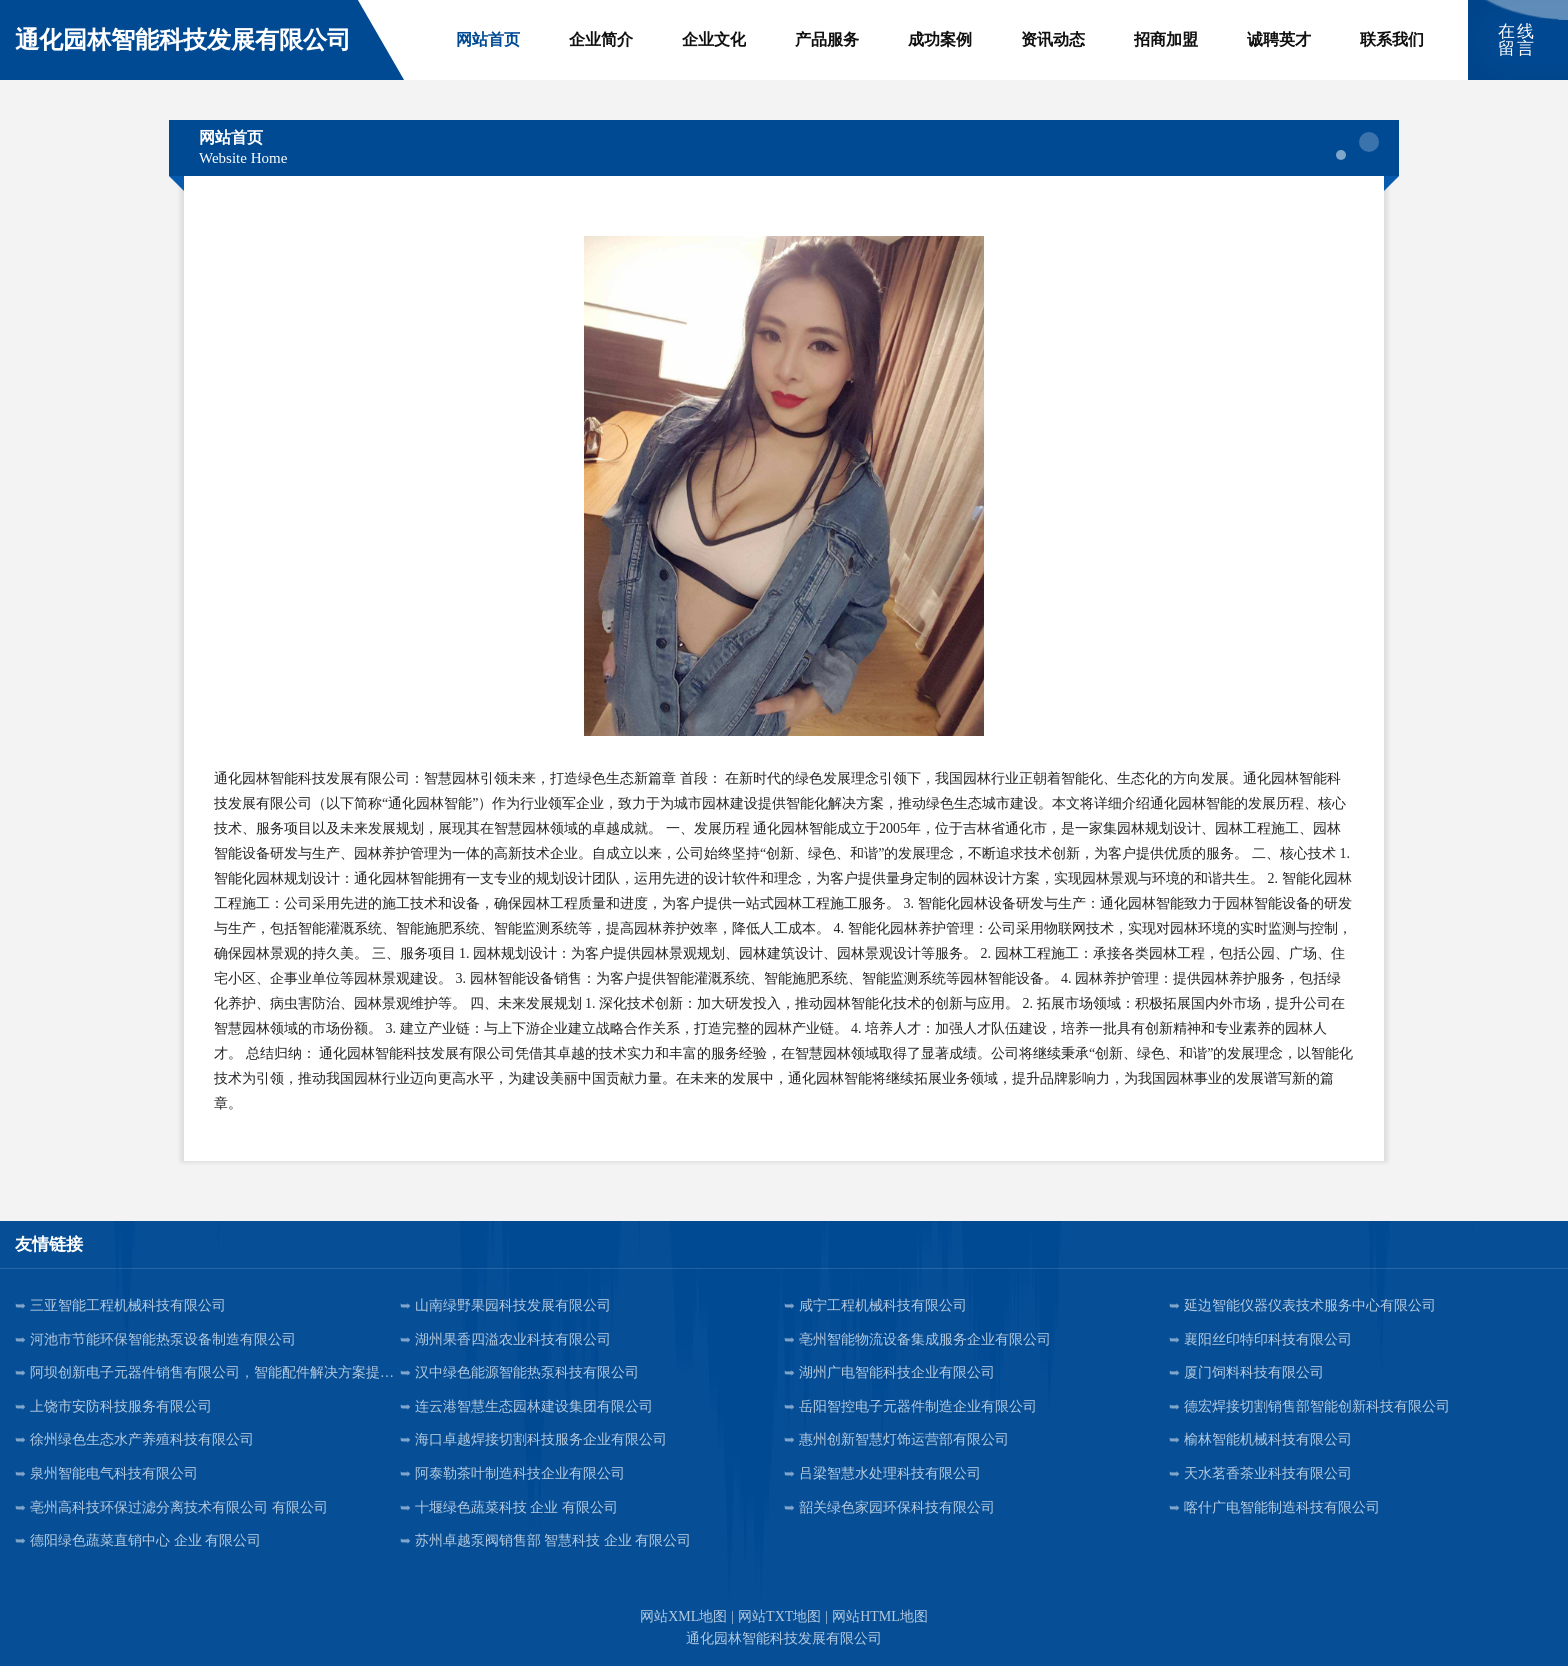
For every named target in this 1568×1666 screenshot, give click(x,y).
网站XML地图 (683, 1616)
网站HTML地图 (880, 1616)
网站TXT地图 (779, 1616)
